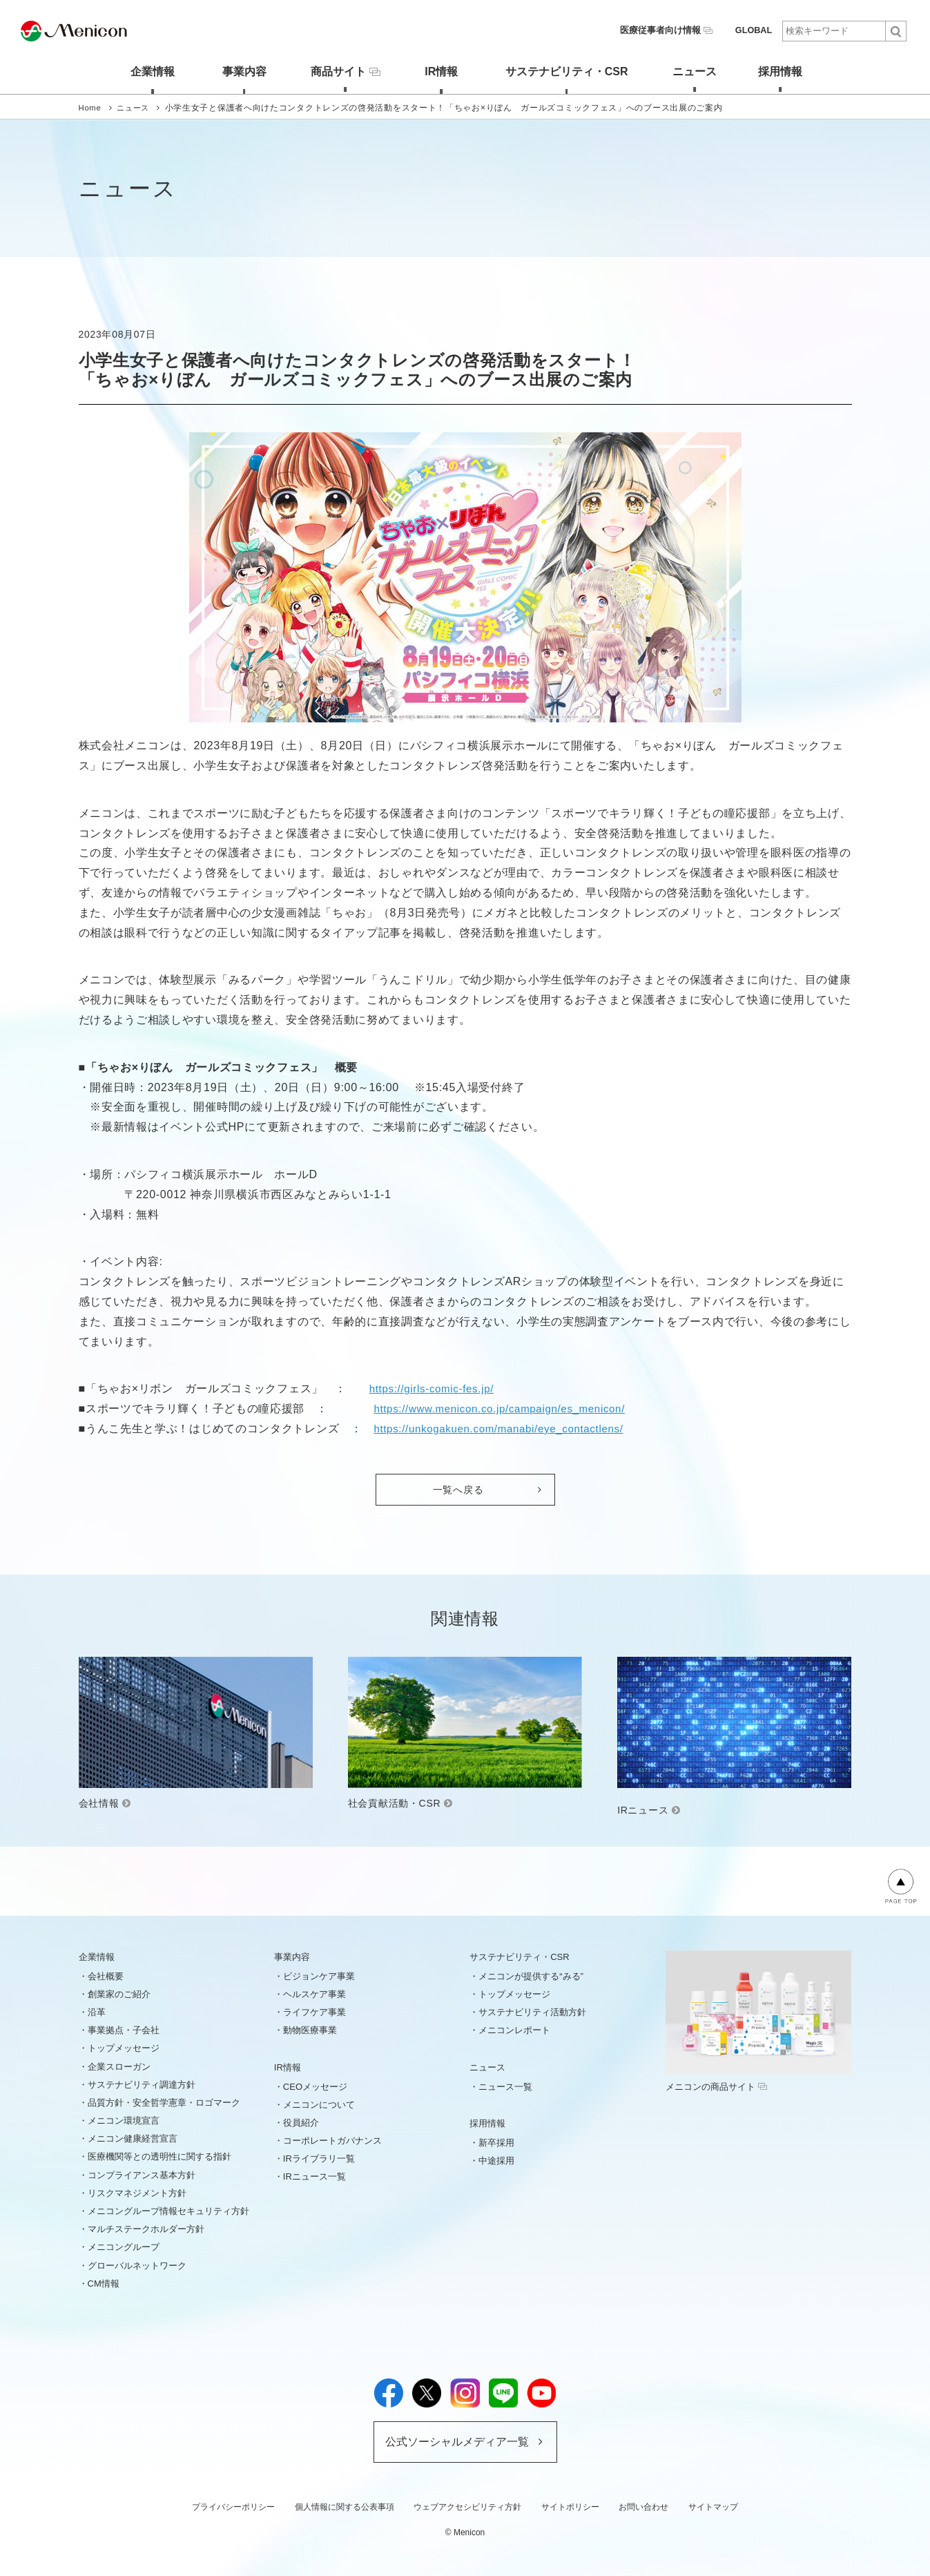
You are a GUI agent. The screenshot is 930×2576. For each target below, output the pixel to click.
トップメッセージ (123, 2047)
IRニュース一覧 (314, 2176)
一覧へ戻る (458, 1488)
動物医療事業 (310, 2029)
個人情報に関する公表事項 (344, 2506)
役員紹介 (301, 2122)
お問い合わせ (643, 2506)
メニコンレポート (514, 2029)
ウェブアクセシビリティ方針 (467, 2506)
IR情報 (438, 71)
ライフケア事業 (314, 2011)
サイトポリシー (570, 2506)
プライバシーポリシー (233, 2506)
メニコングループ (123, 2247)
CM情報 (103, 2283)
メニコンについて (319, 2104)
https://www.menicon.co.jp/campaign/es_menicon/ (507, 1408)
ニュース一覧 (505, 2086)
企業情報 (144, 71)
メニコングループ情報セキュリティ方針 (168, 2210)
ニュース (694, 71)
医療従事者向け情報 (672, 30)
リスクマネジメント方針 (137, 2192)
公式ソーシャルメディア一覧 (457, 2441)
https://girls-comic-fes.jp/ (435, 1388)
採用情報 (786, 71)
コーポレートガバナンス (332, 2140)
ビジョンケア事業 (319, 1975)
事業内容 (235, 71)
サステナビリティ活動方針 (532, 2011)
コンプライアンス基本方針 (141, 2174)
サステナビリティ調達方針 (141, 2084)
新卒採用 (496, 2142)
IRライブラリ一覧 (319, 2158)
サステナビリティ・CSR (564, 71)
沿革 (97, 2011)
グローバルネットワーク (137, 2265)
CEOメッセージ (315, 2086)
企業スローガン (119, 2066)
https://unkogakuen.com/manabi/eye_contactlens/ (506, 1428)
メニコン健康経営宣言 (132, 2138)
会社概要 (106, 1975)
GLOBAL (754, 30)
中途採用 (496, 2160)
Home (91, 107)
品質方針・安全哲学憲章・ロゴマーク (164, 2102)
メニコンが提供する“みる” (530, 1975)
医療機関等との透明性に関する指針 (159, 2156)
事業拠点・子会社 (123, 2029)
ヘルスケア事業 (314, 1993)
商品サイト (340, 70)
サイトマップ (713, 2506)
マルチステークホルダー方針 (146, 2228)
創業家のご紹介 (119, 1993)
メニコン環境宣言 (123, 2120)
